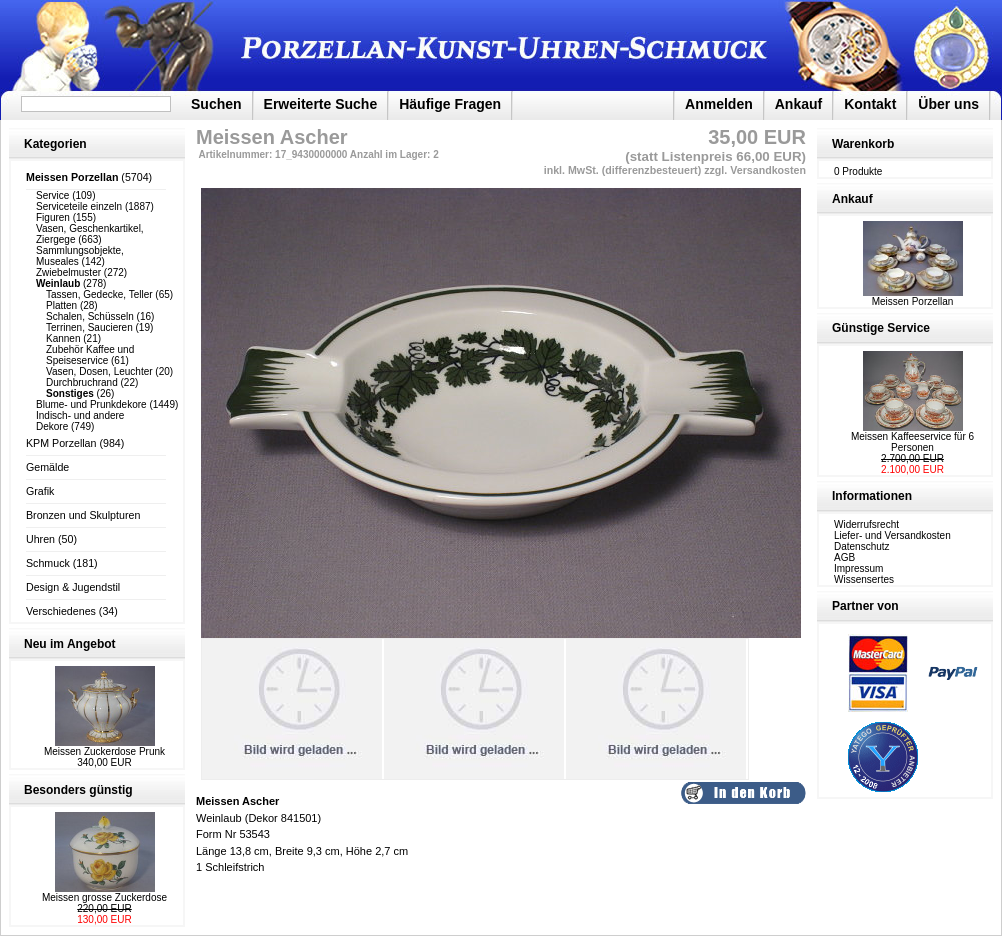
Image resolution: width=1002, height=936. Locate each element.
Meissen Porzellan (913, 297)
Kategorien (55, 144)
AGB (844, 557)
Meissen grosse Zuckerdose (104, 897)
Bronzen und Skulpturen (83, 515)
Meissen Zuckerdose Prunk (104, 751)
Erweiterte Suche (321, 104)
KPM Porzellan (61, 443)
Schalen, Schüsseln (90, 316)
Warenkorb (863, 144)
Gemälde (47, 467)
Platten (61, 305)
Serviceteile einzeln (79, 206)
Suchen (216, 104)
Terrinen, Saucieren (89, 327)
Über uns (948, 104)
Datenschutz (862, 546)
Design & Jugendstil (73, 587)
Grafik (40, 491)
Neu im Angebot (70, 644)
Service (52, 195)
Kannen (63, 338)
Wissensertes (864, 579)
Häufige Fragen (450, 104)
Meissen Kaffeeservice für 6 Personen (912, 442)
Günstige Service (881, 328)
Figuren (53, 217)
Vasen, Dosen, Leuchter (99, 371)
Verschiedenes (61, 611)
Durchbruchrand (82, 382)
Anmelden (719, 104)
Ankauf (798, 104)
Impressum (858, 568)
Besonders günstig (78, 790)
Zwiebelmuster (68, 272)
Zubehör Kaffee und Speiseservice (90, 355)
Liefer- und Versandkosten (892, 535)
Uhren (40, 539)
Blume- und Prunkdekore (91, 404)
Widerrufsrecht (866, 524)
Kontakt (870, 104)
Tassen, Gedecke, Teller (99, 294)
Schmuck (48, 563)
